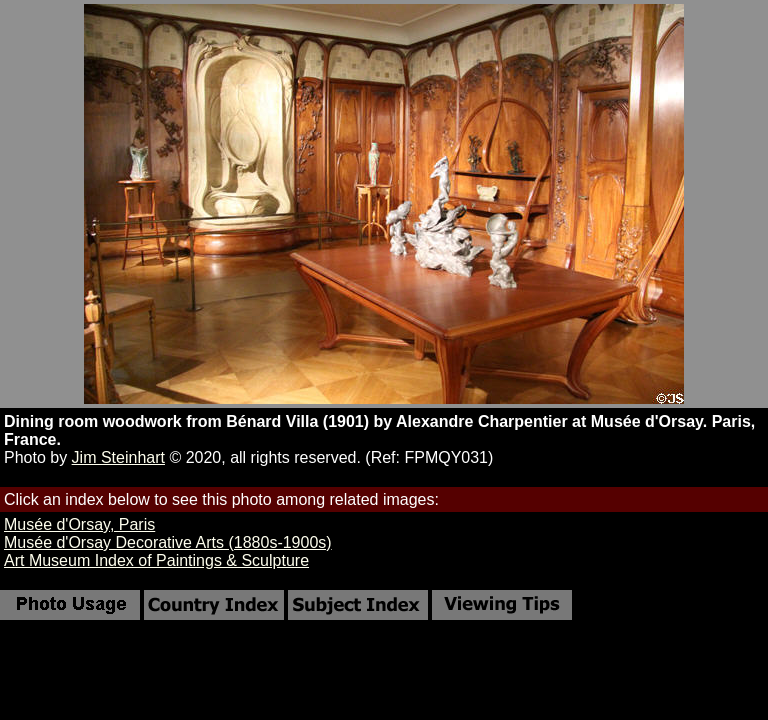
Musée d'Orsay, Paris (79, 524)
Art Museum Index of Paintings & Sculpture (156, 560)
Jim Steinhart (118, 457)
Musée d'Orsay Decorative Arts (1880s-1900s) (168, 542)
